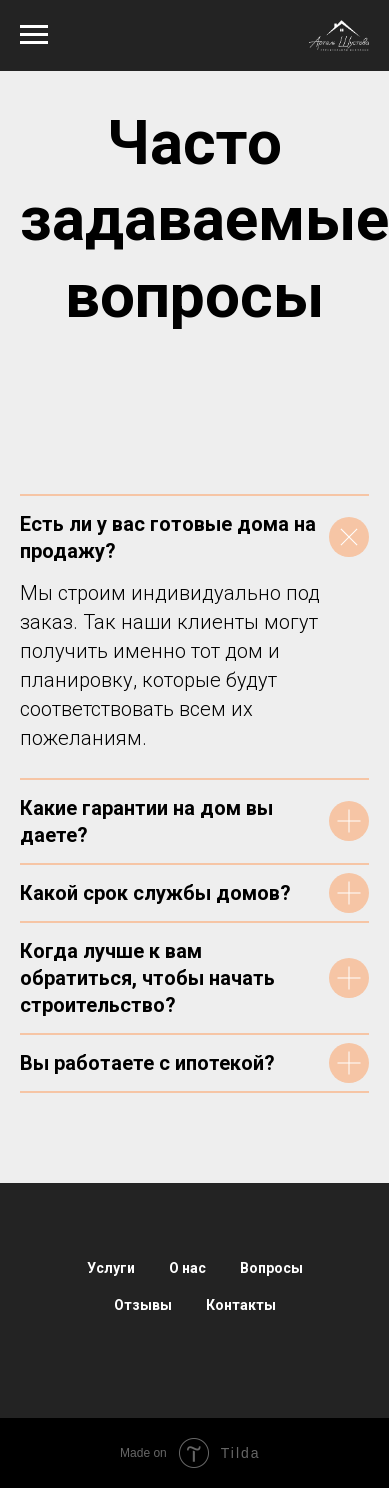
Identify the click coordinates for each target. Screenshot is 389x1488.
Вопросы (271, 1268)
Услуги (111, 1268)
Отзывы (143, 1305)
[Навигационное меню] (34, 35)
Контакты (241, 1305)
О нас (187, 1268)
